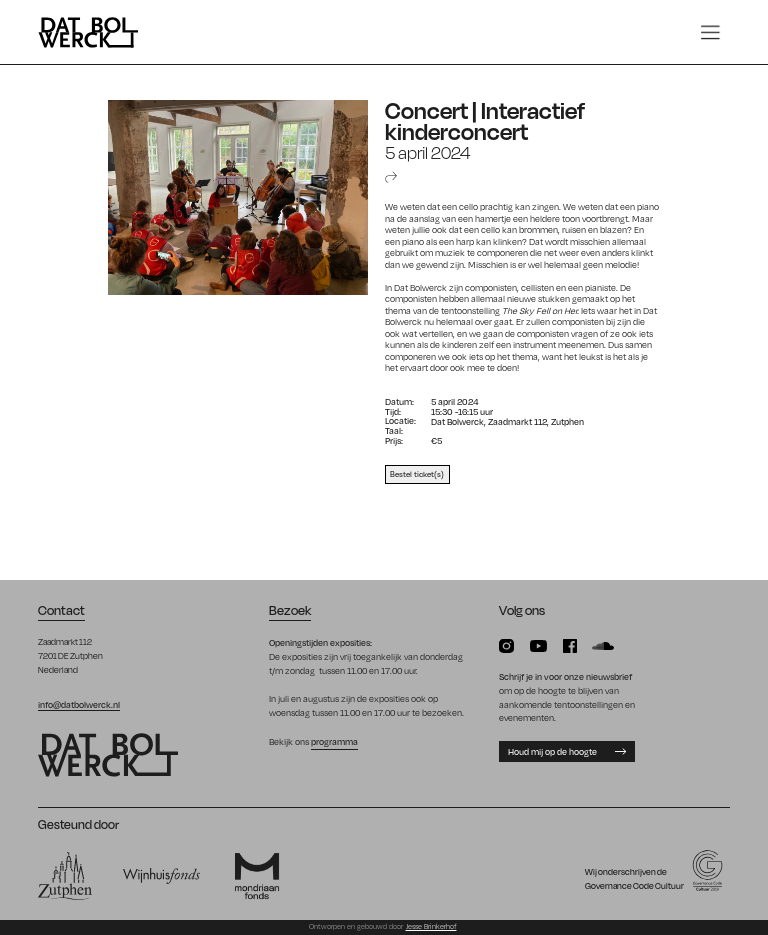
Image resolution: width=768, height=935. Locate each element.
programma (334, 741)
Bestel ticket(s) (417, 473)
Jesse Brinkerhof (431, 926)
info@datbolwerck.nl (79, 704)
